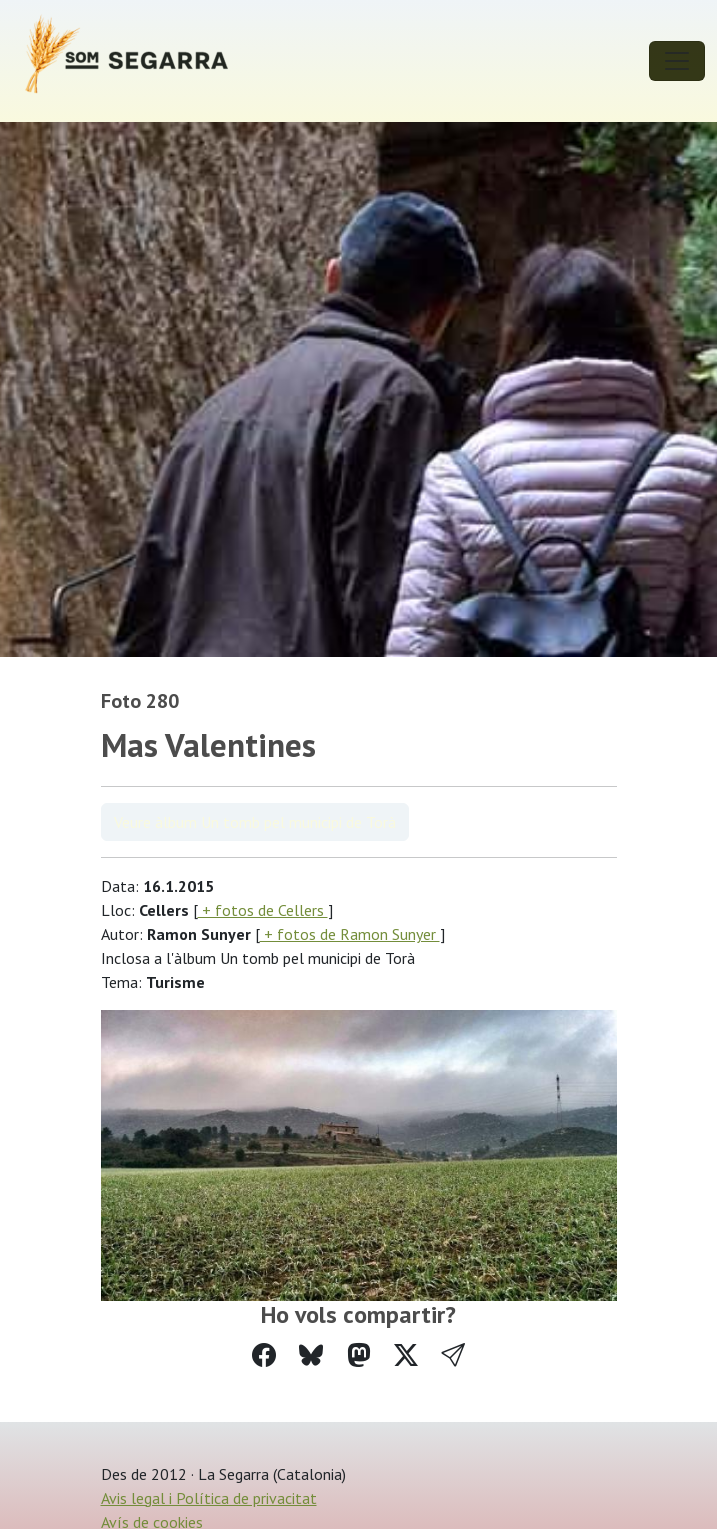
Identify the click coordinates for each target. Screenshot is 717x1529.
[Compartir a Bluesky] (311, 1355)
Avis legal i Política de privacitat (209, 1498)
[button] (453, 1355)
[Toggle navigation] (677, 61)
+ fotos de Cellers (263, 910)
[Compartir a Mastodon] (359, 1355)
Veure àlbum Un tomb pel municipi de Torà (255, 822)
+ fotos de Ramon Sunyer (350, 934)
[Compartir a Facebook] (264, 1355)
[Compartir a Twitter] (406, 1355)
